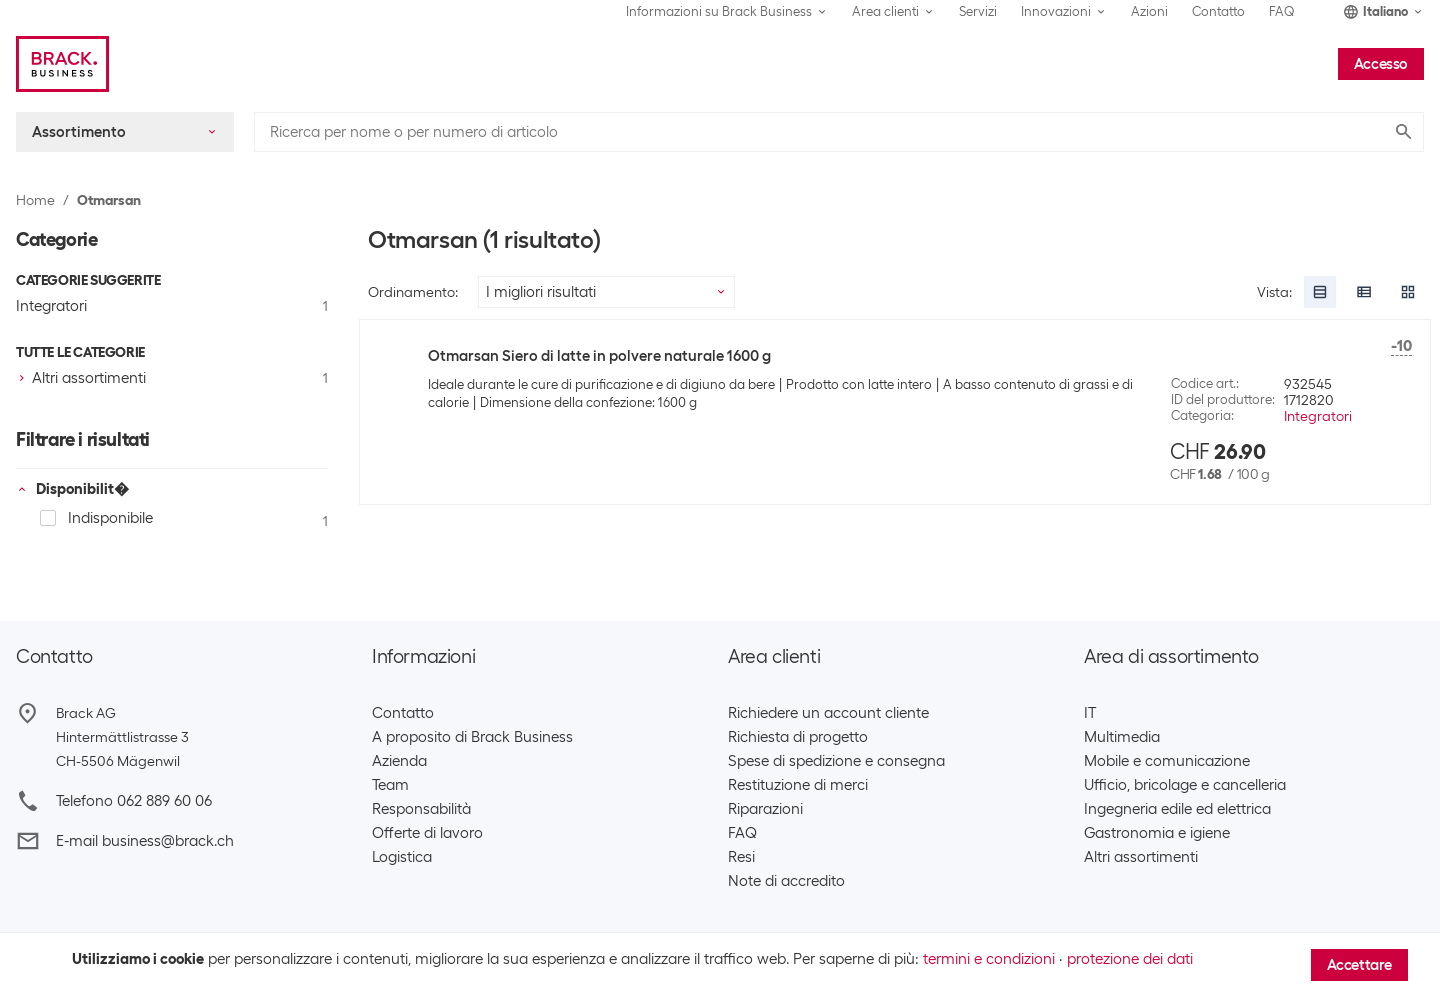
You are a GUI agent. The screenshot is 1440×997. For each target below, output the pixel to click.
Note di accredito (786, 881)
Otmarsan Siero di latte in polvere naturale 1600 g (599, 356)
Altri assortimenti (1141, 857)
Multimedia (1122, 737)
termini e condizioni (989, 959)
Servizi (978, 11)
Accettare (1359, 965)
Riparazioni (765, 809)
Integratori (1318, 416)
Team (390, 785)
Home (35, 200)
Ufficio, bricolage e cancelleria (1185, 785)
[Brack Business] (62, 64)
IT (1090, 713)
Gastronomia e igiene (1157, 833)
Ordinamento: (413, 292)
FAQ (1282, 11)
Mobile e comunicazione (1167, 761)
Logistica (402, 857)
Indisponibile (96, 518)
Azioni (1149, 11)
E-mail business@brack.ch (145, 841)
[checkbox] (172, 378)
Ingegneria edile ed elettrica (1177, 809)
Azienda (399, 761)
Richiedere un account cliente (828, 713)
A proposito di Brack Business (472, 737)
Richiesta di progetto (798, 737)
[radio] (1320, 292)
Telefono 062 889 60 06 (134, 801)
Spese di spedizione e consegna (836, 761)
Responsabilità (421, 809)
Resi (741, 857)
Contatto (1218, 11)
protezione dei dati (1130, 959)
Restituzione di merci (798, 785)
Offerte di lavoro (427, 833)
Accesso (1381, 64)
